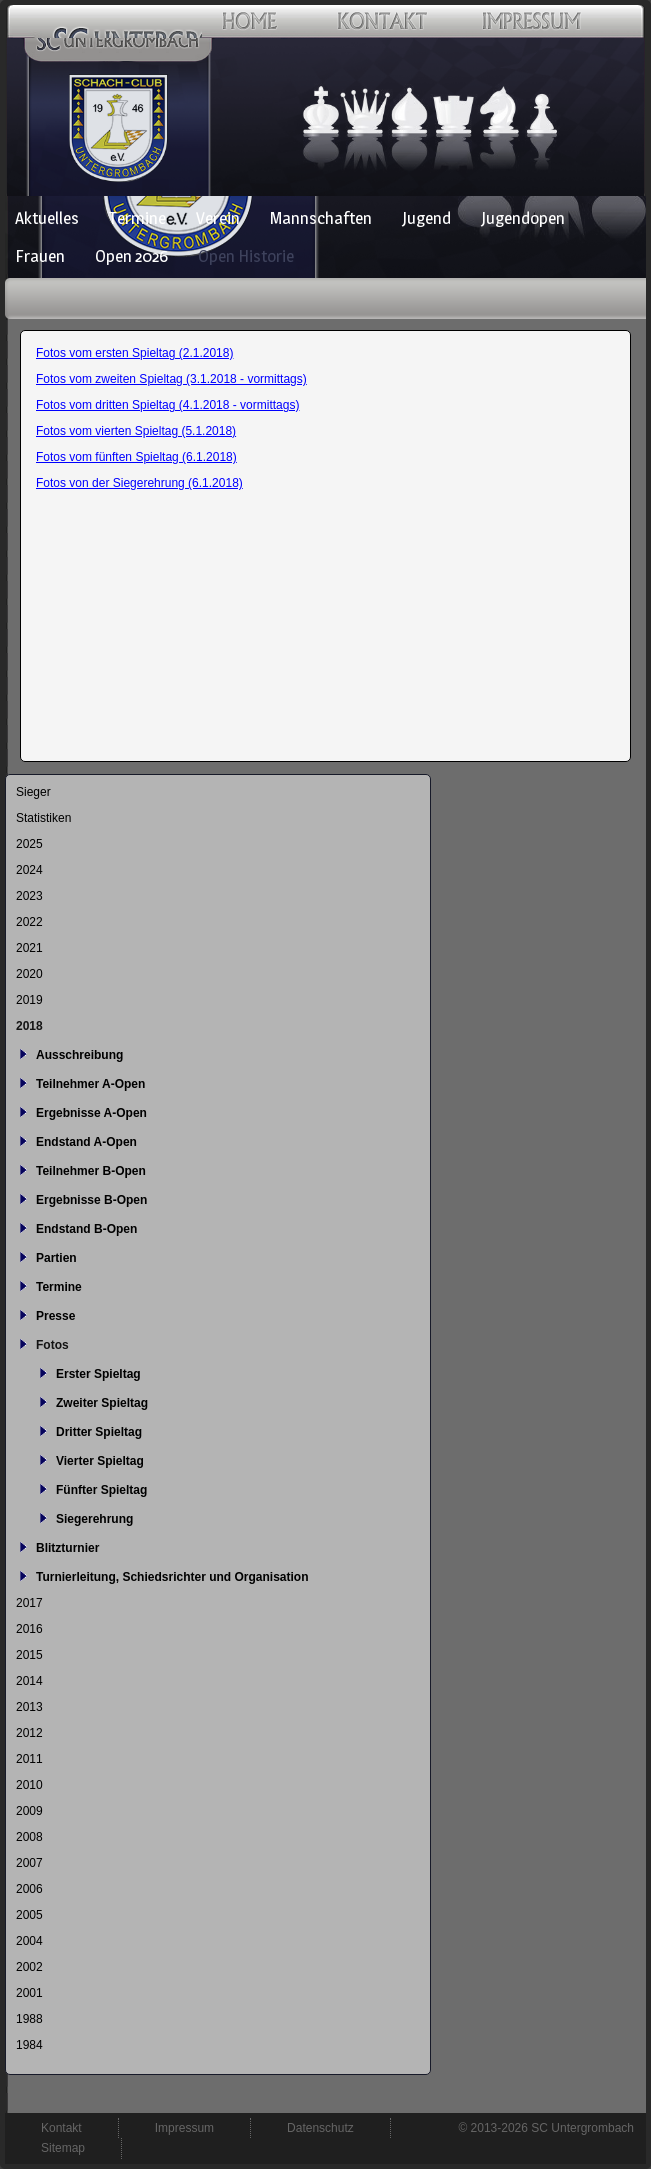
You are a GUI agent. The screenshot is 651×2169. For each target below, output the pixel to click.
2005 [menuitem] (29, 1915)
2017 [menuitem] (29, 1603)
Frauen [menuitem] (40, 256)
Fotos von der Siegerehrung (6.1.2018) (139, 483)
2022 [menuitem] (29, 922)
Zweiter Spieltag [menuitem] (102, 1403)
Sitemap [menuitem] (63, 2148)
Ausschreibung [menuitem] (79, 1055)
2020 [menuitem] (29, 974)
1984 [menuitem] (29, 2045)
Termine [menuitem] (137, 218)
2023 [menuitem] (29, 896)
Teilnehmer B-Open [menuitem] (91, 1171)
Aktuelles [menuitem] (47, 218)
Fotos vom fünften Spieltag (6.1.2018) (136, 457)
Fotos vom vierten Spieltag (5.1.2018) (136, 431)
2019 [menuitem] (29, 1000)
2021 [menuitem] (29, 948)
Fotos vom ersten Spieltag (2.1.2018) (134, 353)
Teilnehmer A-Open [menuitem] (90, 1084)
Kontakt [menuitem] (61, 2128)
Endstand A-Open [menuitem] (86, 1142)
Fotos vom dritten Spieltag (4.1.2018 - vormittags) (167, 405)
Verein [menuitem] (218, 218)
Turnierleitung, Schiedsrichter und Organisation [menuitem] (172, 1577)
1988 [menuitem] (29, 2019)
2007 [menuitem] (29, 1863)
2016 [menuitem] (29, 1629)
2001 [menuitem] (29, 1993)
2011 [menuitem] (29, 1759)
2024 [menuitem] (29, 870)
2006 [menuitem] (29, 1889)
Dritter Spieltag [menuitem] (99, 1432)
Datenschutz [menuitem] (320, 2128)
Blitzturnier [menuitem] (67, 1548)
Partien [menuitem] (56, 1258)
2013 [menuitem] (29, 1707)
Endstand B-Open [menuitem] (86, 1229)
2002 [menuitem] (29, 1967)
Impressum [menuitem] (184, 2128)
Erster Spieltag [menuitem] (98, 1374)
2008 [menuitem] (29, 1837)
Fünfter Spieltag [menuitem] (101, 1490)
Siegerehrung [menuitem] (94, 1519)
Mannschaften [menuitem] (321, 218)
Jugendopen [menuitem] (523, 218)
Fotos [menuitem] (52, 1345)
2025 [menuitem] (29, 844)
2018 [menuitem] (29, 1026)
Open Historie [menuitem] (246, 256)
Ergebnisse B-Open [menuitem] (91, 1200)
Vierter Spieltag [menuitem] (100, 1461)
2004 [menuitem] (29, 1941)
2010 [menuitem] (29, 1785)
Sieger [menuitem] (33, 792)
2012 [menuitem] (29, 1733)
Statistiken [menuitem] (43, 818)
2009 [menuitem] (29, 1811)
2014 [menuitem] (29, 1681)
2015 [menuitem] (29, 1655)
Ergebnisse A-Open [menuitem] (91, 1113)
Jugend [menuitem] (426, 218)
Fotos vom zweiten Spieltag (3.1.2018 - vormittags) (171, 379)
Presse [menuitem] (55, 1316)
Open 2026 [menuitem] (131, 256)
